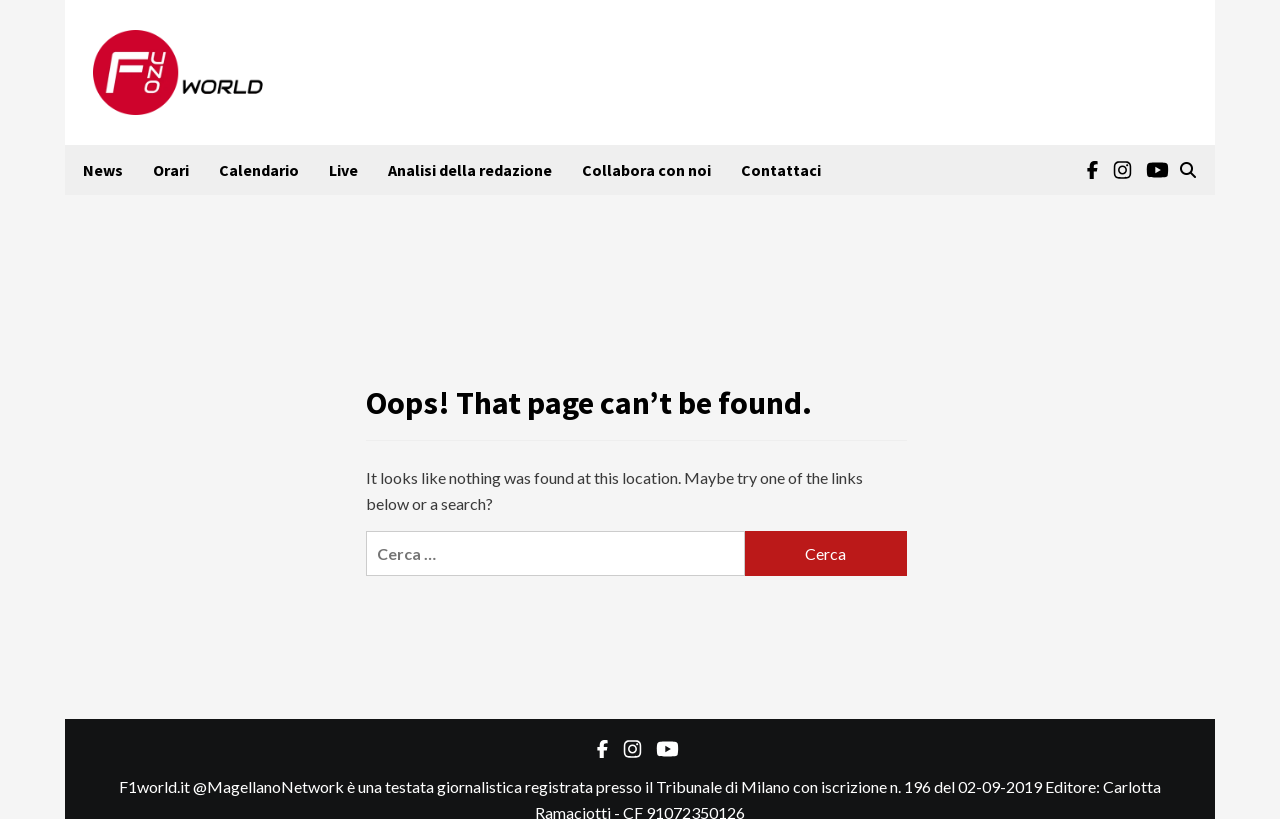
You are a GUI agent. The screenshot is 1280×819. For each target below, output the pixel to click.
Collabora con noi (646, 170)
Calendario (259, 170)
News (103, 170)
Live (343, 170)
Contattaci (781, 170)
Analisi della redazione (470, 170)
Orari (171, 170)
